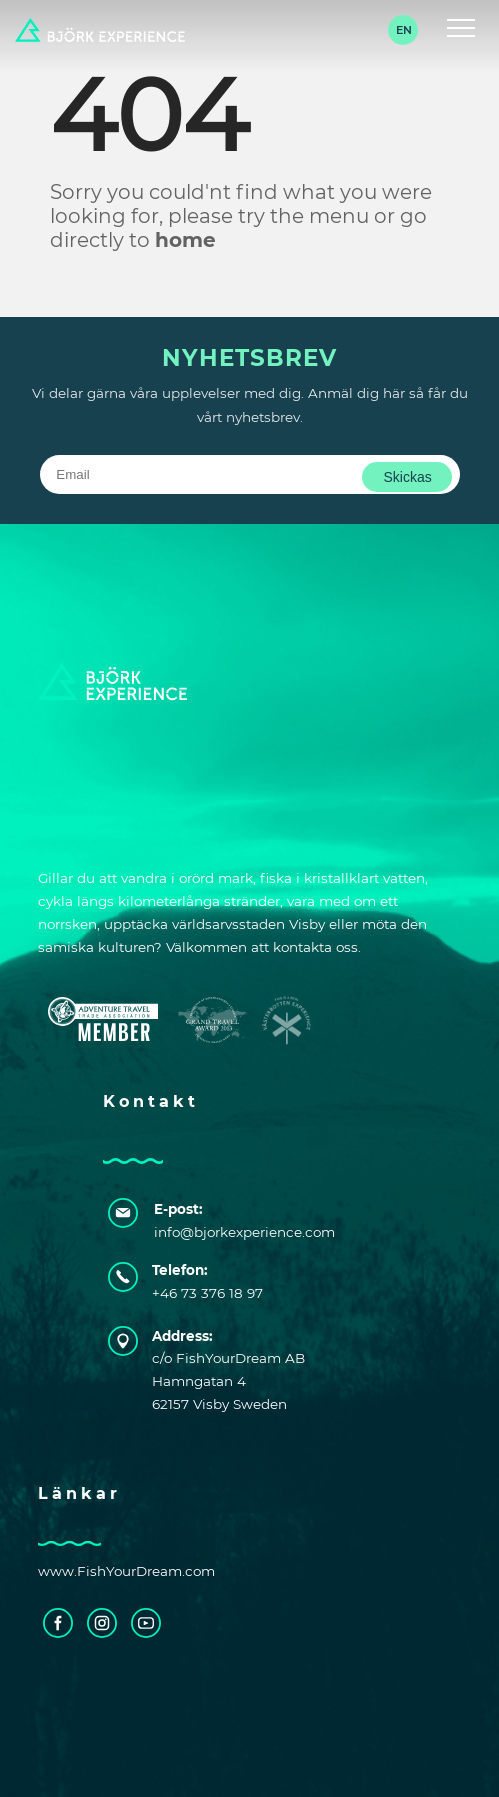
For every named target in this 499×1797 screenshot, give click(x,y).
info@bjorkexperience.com (231, 1232)
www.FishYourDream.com (126, 1571)
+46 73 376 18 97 (207, 1293)
